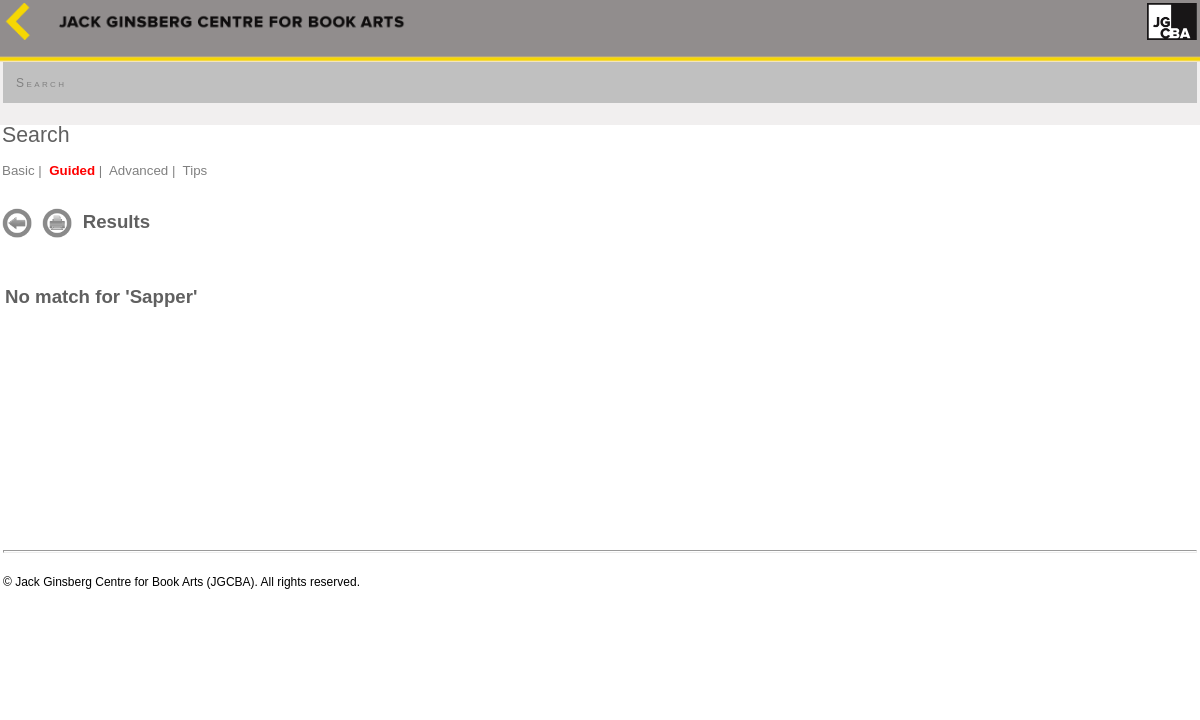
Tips (195, 170)
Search (41, 83)
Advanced (138, 170)
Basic (18, 170)
